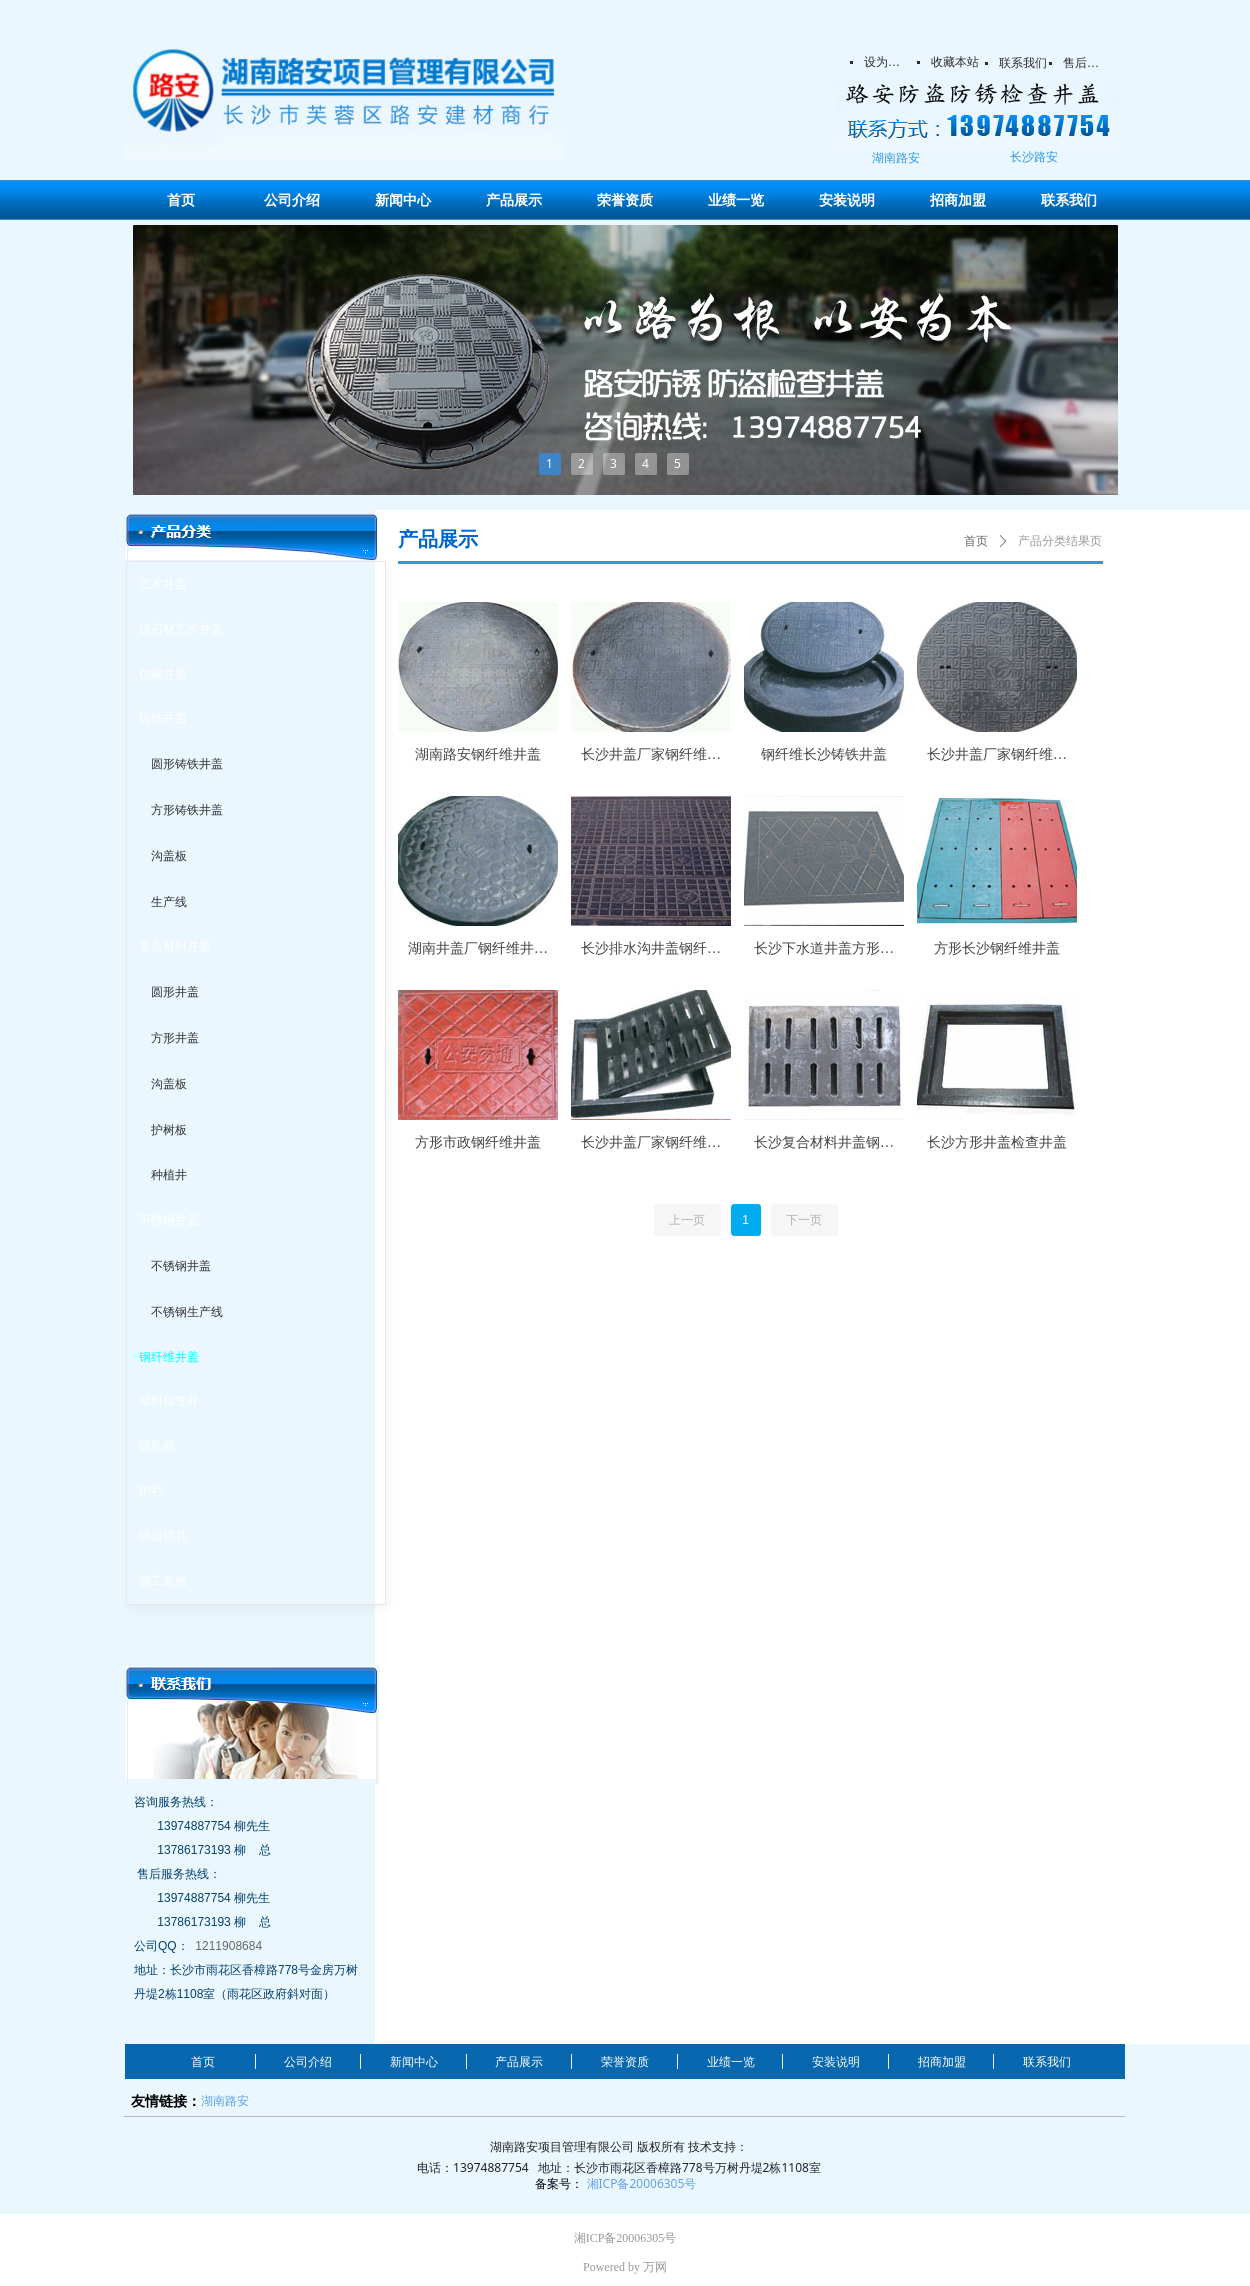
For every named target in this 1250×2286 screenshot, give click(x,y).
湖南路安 (225, 2100)
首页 (976, 541)
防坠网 (157, 1446)
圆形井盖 (175, 992)
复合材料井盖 (175, 946)
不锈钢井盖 (169, 1220)
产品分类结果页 (1060, 541)
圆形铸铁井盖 (187, 764)
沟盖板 (169, 856)
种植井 (169, 1175)
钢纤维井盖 (169, 1357)
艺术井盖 (163, 584)
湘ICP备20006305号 (642, 2183)
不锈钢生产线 (187, 1312)
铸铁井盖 (163, 718)
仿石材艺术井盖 (181, 629)
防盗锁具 (163, 1536)
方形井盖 (175, 1038)
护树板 (169, 1130)
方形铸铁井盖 (187, 810)
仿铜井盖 (163, 674)
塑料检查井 (169, 1401)
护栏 (151, 1491)
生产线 (169, 902)
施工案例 (163, 1581)
